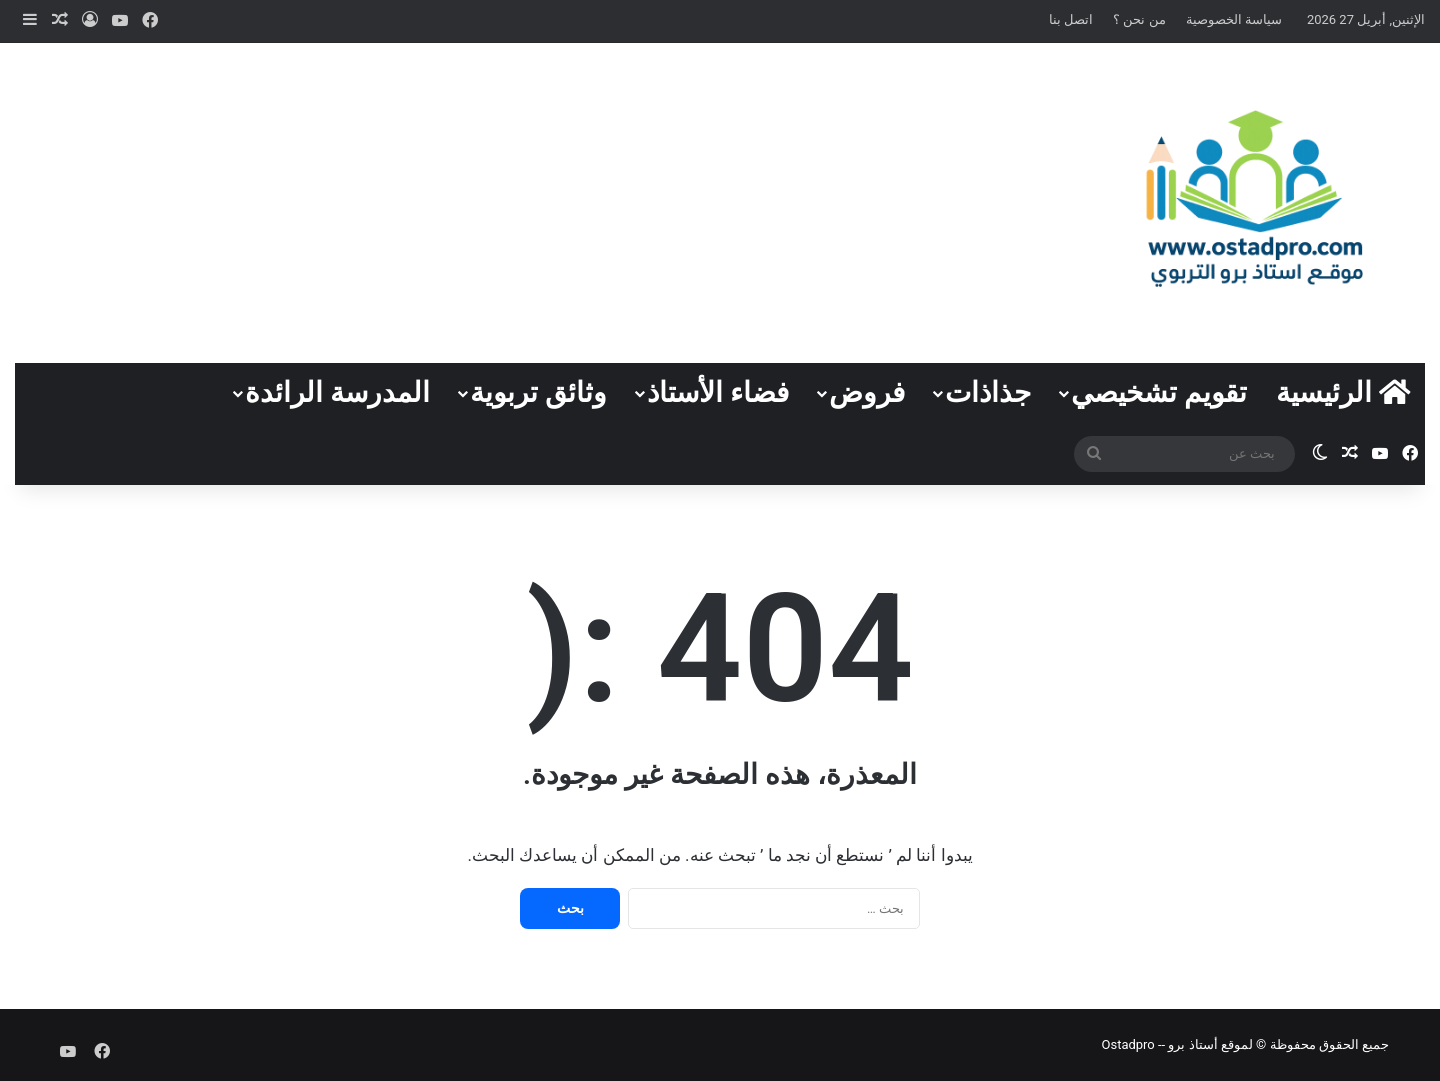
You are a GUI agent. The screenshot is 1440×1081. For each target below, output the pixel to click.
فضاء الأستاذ (718, 392)
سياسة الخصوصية (1234, 19)
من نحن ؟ (1139, 19)
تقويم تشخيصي (1159, 392)
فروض (867, 392)
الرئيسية (1343, 392)
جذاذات (988, 392)
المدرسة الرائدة (337, 392)
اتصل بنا (1071, 19)
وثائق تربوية (538, 392)
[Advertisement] (480, 203)
